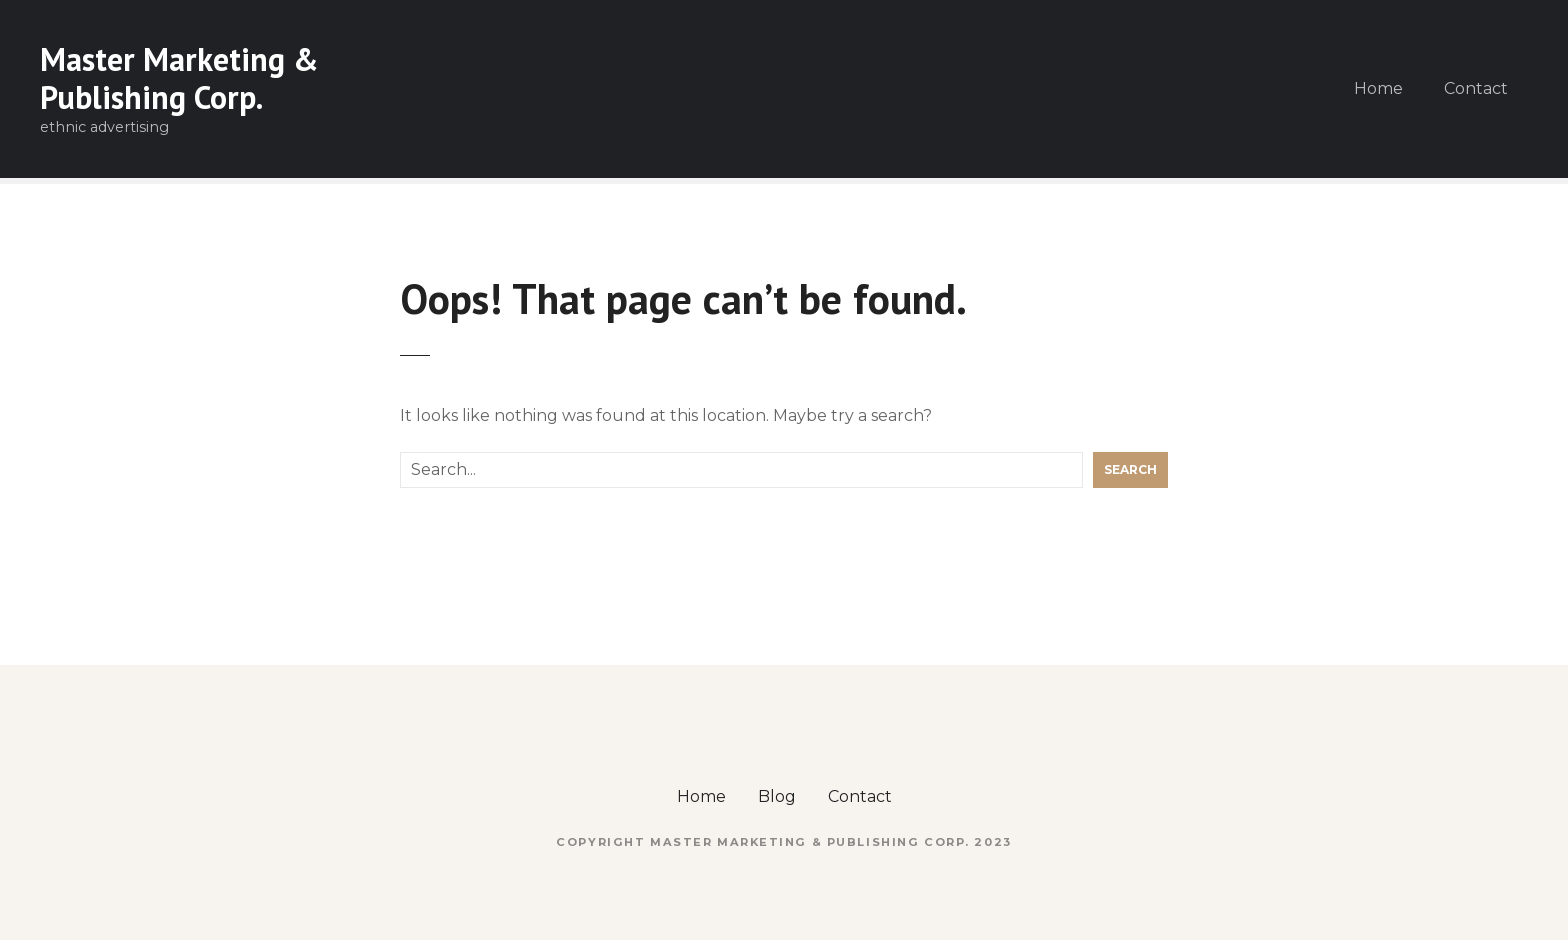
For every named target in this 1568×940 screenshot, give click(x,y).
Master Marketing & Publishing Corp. (179, 78)
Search (1130, 469)
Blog (777, 796)
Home (1378, 88)
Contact (1476, 88)
